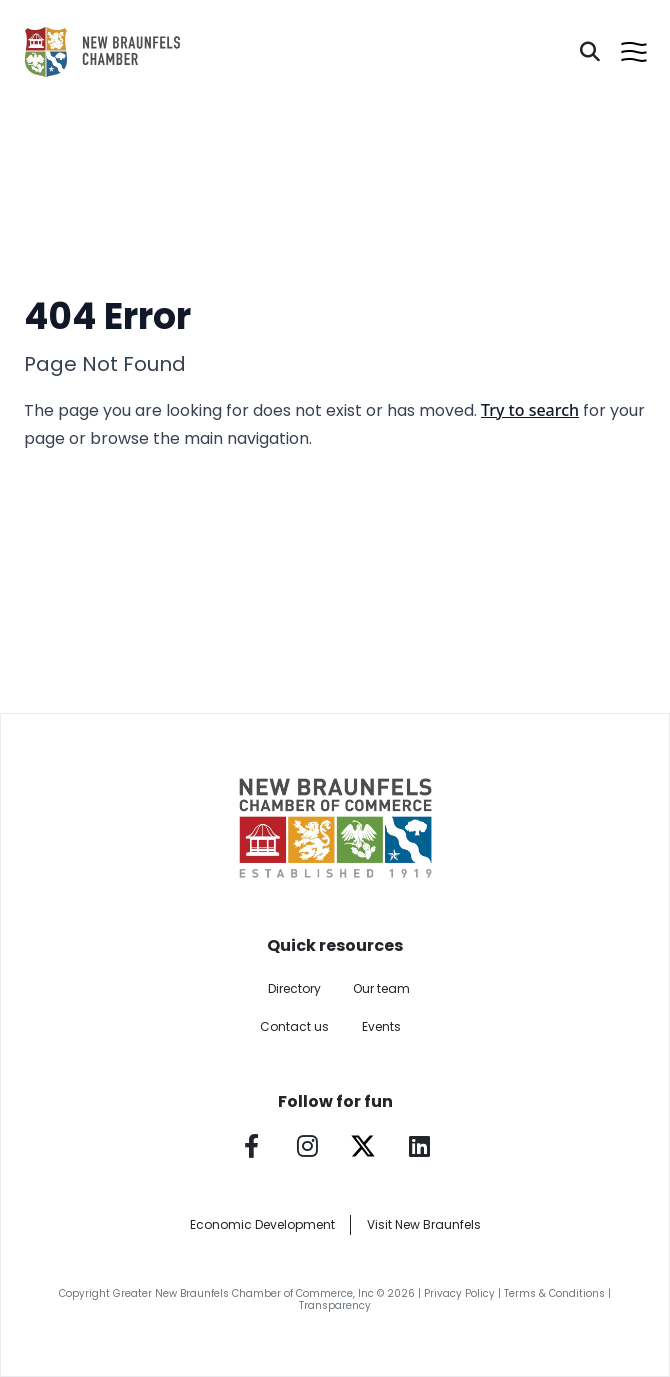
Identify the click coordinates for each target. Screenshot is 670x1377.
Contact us (294, 1026)
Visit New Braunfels (424, 1224)
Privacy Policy (459, 1293)
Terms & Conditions (554, 1293)
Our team (381, 988)
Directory (294, 988)
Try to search (530, 410)
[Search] (590, 52)
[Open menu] (634, 52)
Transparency (335, 1305)
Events (381, 1026)
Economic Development (262, 1224)
